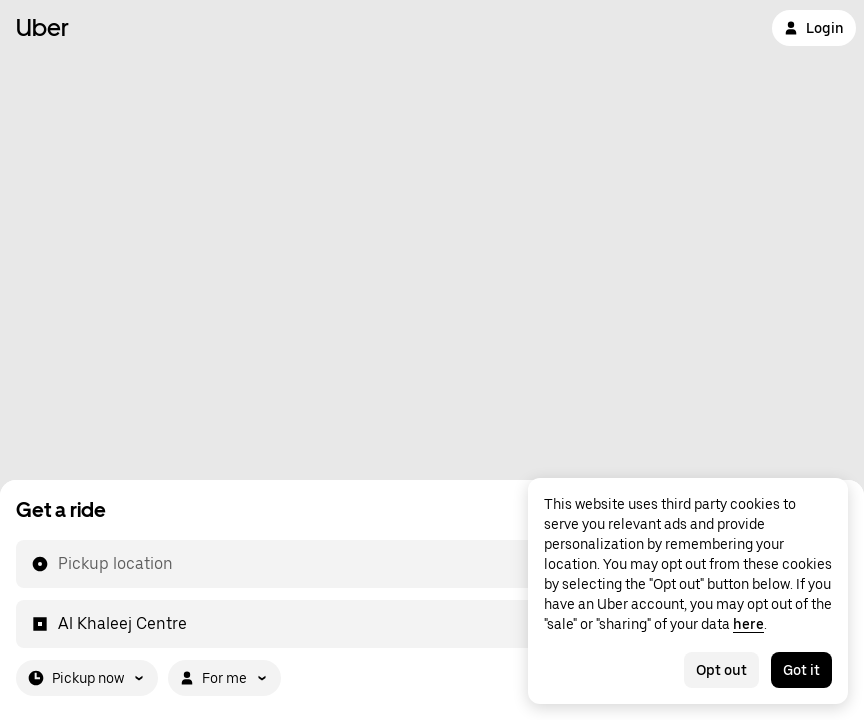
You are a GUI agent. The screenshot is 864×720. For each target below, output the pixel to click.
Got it (801, 670)
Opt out (721, 670)
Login (814, 28)
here (748, 624)
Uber (42, 27)
